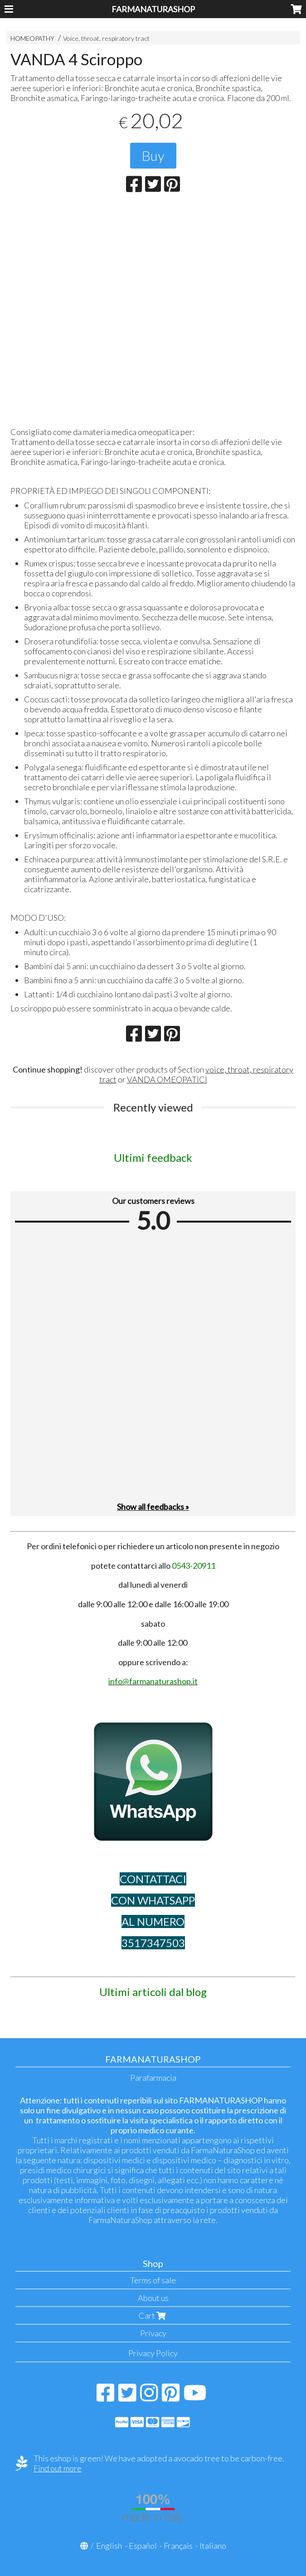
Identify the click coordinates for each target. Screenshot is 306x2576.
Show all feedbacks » (153, 1507)
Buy (153, 155)
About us (153, 2298)
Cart (153, 2315)
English (109, 2546)
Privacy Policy (153, 2353)
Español (143, 2546)
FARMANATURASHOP (153, 9)
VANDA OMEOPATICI (167, 1079)
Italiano (212, 2546)
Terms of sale (153, 2280)
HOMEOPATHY (32, 38)
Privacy (153, 2333)
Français (178, 2546)
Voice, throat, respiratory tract (106, 38)
